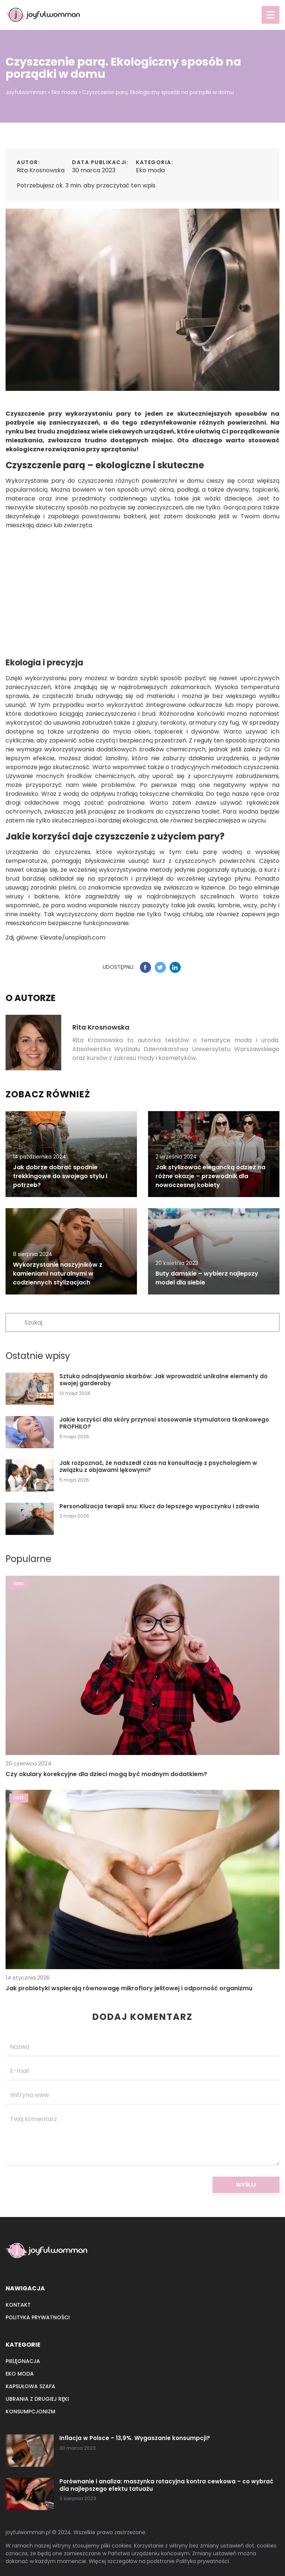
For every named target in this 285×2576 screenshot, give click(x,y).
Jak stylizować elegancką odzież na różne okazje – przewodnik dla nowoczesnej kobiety (210, 1176)
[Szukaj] (14, 1322)
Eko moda (150, 170)
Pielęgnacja (23, 2361)
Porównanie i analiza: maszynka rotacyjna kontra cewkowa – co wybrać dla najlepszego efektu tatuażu (166, 2485)
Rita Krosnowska (41, 170)
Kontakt (18, 2305)
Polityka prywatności (38, 2317)
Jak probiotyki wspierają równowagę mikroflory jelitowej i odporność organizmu (129, 1988)
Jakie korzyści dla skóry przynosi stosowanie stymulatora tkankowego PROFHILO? (164, 1423)
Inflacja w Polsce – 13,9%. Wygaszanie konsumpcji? (134, 2438)
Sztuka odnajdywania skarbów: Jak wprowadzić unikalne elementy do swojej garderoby (163, 1380)
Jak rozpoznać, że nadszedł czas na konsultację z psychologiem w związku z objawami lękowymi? (158, 1466)
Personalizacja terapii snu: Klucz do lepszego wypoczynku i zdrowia (159, 1506)
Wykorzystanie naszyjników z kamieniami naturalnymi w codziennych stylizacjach (57, 1273)
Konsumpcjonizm (30, 2411)
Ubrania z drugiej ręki (37, 2399)
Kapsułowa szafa (30, 2386)
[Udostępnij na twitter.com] (160, 967)
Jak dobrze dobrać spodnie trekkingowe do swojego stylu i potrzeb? (60, 1176)
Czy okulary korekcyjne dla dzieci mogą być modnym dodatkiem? (106, 1774)
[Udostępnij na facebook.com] (145, 967)
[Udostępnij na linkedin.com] (175, 967)
